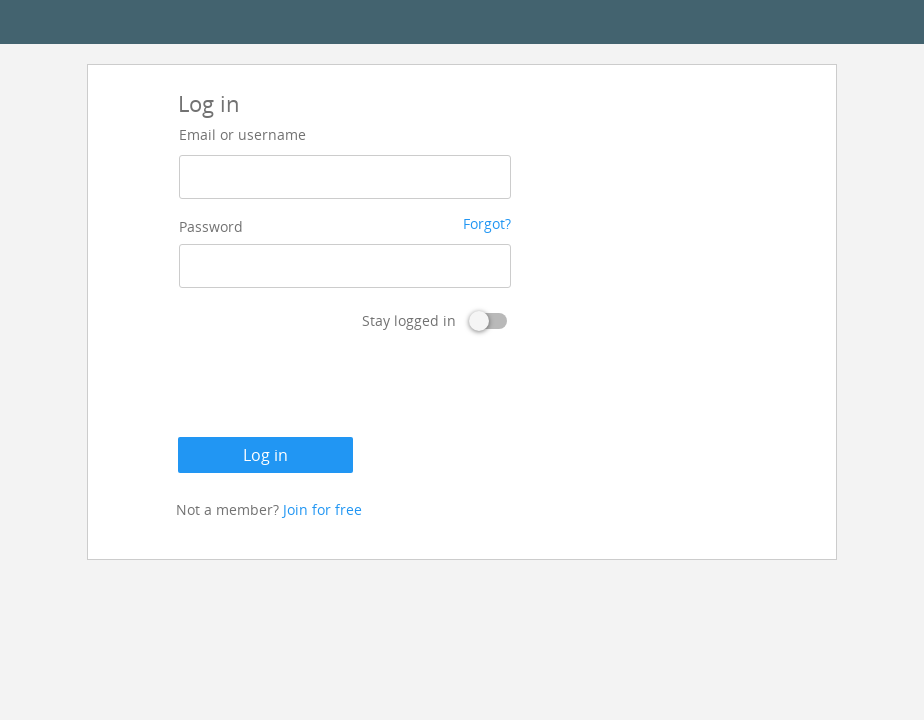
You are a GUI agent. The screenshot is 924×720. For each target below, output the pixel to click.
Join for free (322, 509)
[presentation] (330, 388)
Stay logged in (409, 320)
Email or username (242, 134)
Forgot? (487, 223)
